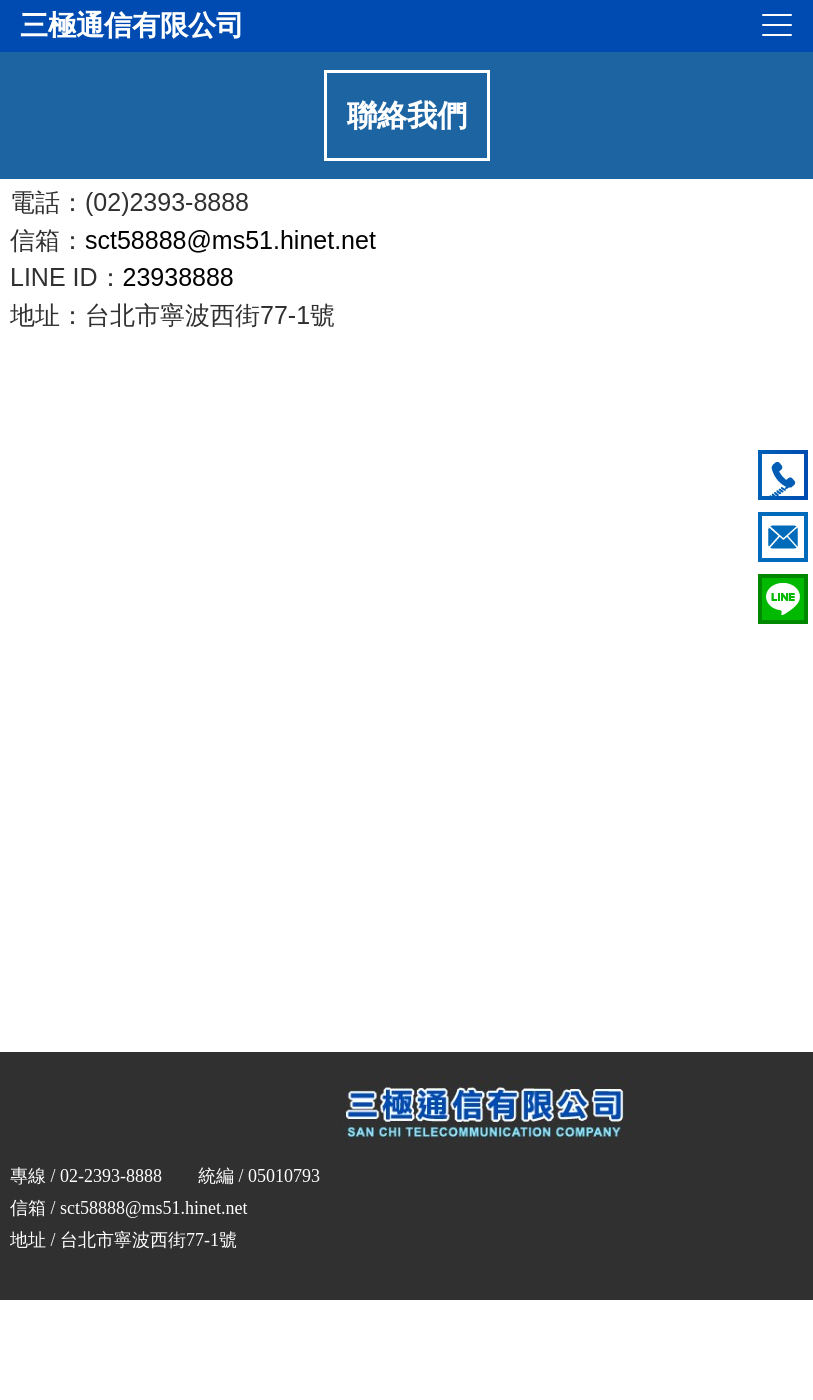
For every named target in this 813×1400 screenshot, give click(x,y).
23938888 (178, 277)
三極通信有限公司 (132, 25)
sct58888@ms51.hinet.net (230, 240)
